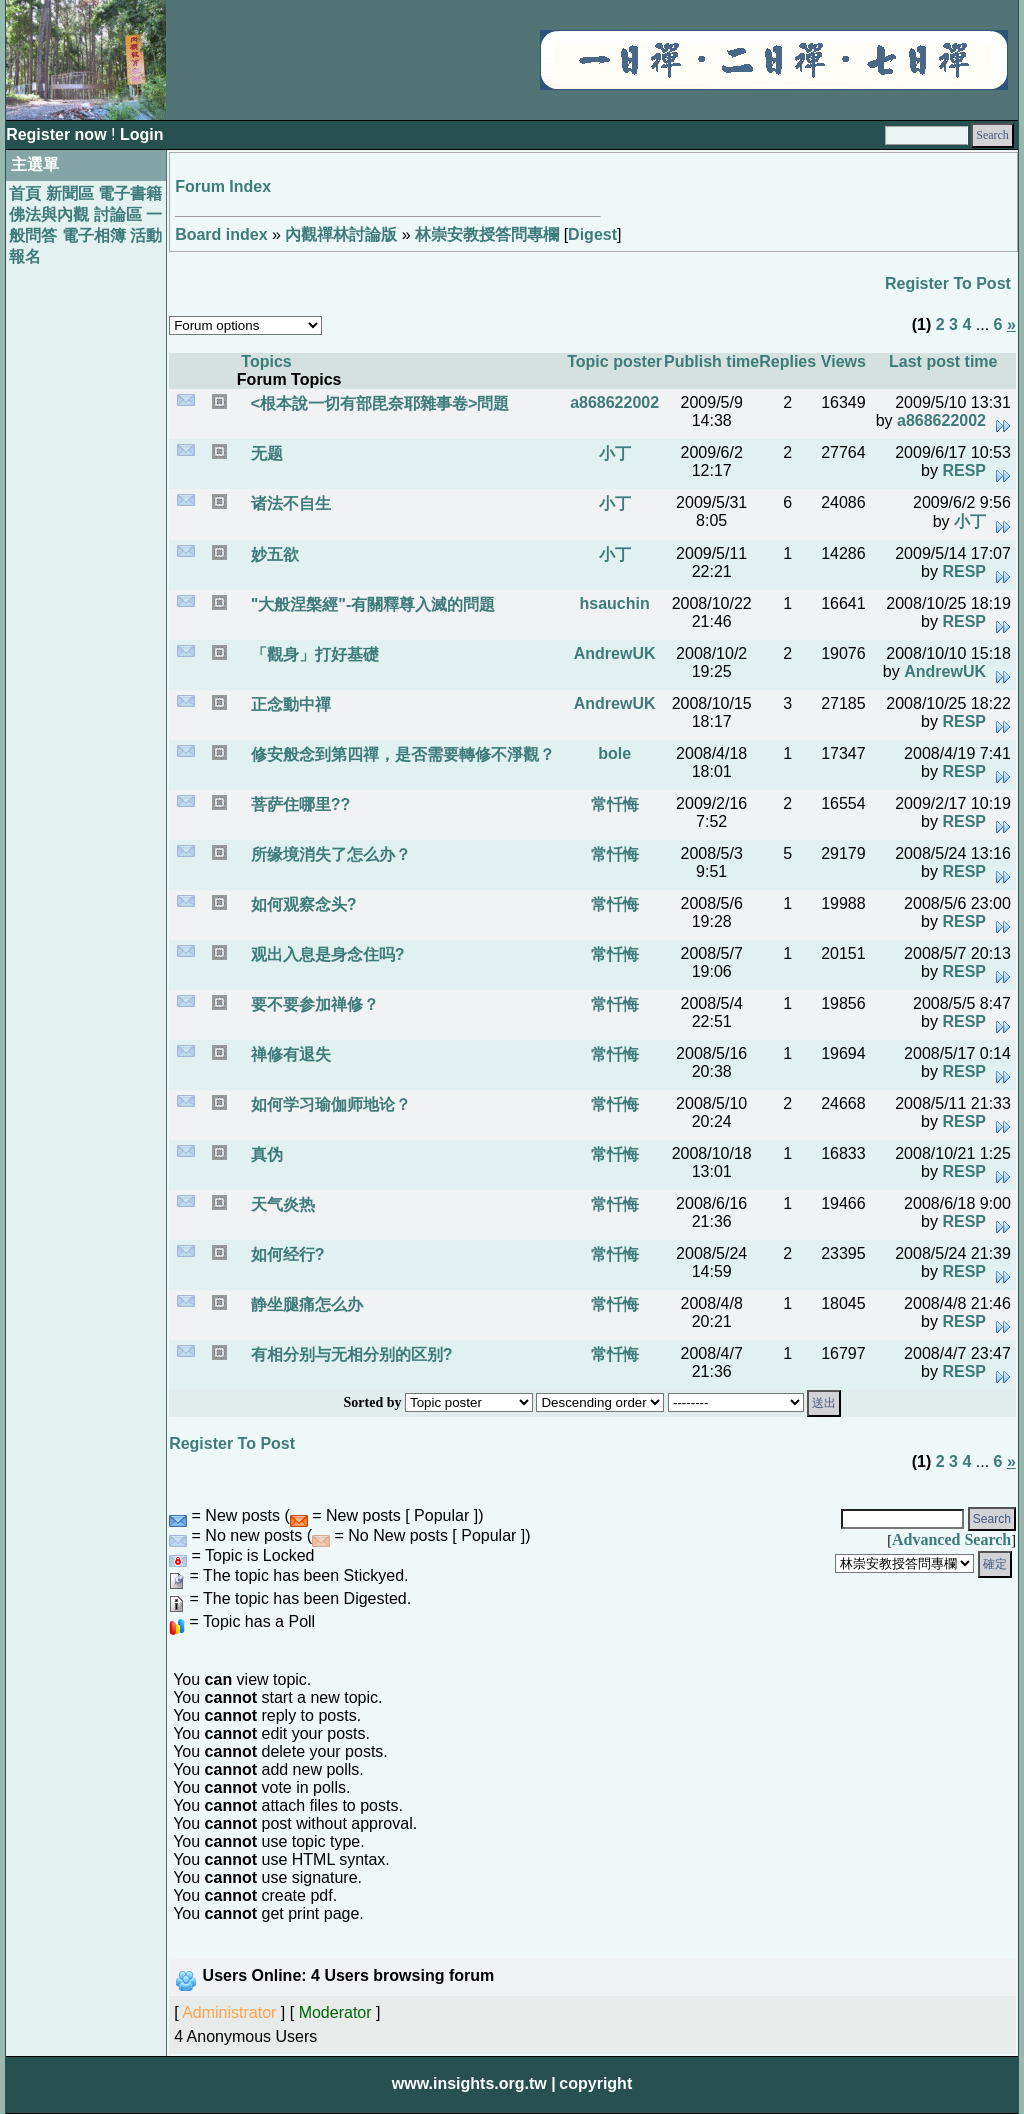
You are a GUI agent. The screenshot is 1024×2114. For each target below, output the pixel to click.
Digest (592, 234)
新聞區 (70, 193)
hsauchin (615, 603)
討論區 (118, 214)
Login (142, 134)
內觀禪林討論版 (341, 234)
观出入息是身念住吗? (325, 954)
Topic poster (614, 361)
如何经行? (285, 1254)
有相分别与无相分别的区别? (349, 1354)
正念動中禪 (288, 704)
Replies (787, 361)
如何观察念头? (301, 904)
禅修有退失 (288, 1054)
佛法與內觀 (49, 214)
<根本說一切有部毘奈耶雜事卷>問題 (377, 403)
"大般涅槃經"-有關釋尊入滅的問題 (370, 604)
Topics (266, 361)
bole (614, 753)
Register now (58, 134)
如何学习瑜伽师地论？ (328, 1104)
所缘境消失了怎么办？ (328, 854)
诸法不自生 (288, 503)
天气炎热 (280, 1204)
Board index (221, 234)
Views (843, 361)
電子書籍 (130, 193)
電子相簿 (94, 235)
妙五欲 (272, 554)
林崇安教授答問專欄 (487, 234)
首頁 (25, 193)
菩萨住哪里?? (298, 804)
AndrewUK (615, 653)
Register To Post (948, 283)
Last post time (943, 361)
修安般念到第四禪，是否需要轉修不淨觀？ (400, 754)
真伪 (264, 1154)
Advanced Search (951, 1539)
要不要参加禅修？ (312, 1004)
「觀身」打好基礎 (312, 654)
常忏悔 (615, 804)
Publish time (711, 361)
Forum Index (223, 186)
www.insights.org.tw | (474, 2083)
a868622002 (614, 402)
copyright (595, 2083)
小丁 (615, 453)
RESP (964, 470)
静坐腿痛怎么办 (304, 1304)
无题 (264, 453)
